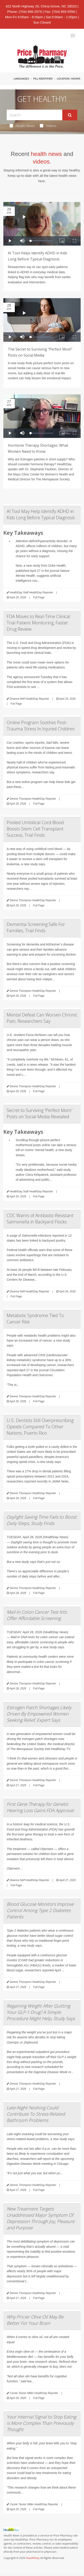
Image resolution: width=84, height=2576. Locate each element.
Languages (21, 78)
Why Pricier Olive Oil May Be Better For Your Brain (35, 2320)
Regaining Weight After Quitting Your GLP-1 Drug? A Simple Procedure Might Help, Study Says (41, 2012)
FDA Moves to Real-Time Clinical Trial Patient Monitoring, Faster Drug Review (38, 622)
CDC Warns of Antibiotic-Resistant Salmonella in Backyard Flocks (40, 1218)
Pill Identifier (42, 78)
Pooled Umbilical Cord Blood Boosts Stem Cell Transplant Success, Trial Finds (35, 828)
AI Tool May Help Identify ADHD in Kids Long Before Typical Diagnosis (41, 514)
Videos (48, 125)
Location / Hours (68, 78)
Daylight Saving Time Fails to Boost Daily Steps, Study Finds (42, 1520)
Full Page (39, 597)
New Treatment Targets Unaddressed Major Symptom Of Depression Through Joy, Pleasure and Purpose (41, 2218)
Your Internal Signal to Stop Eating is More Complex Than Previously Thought (41, 2423)
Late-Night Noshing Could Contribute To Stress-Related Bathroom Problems (36, 2114)
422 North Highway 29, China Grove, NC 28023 (41, 6)
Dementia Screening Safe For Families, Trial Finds (36, 927)
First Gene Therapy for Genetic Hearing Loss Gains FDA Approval (40, 1807)
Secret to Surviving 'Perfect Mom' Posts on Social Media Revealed (39, 1113)
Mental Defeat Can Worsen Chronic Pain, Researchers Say (42, 1018)
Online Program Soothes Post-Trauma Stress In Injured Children (41, 725)
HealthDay (32, 2558)
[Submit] (69, 115)
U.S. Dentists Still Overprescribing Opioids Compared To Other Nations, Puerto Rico (40, 1426)
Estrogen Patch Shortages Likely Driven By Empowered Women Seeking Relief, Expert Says (39, 1713)
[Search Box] (34, 115)
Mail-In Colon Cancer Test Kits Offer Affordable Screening (37, 1615)
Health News (22, 125)
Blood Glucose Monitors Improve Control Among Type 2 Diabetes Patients (40, 1910)
